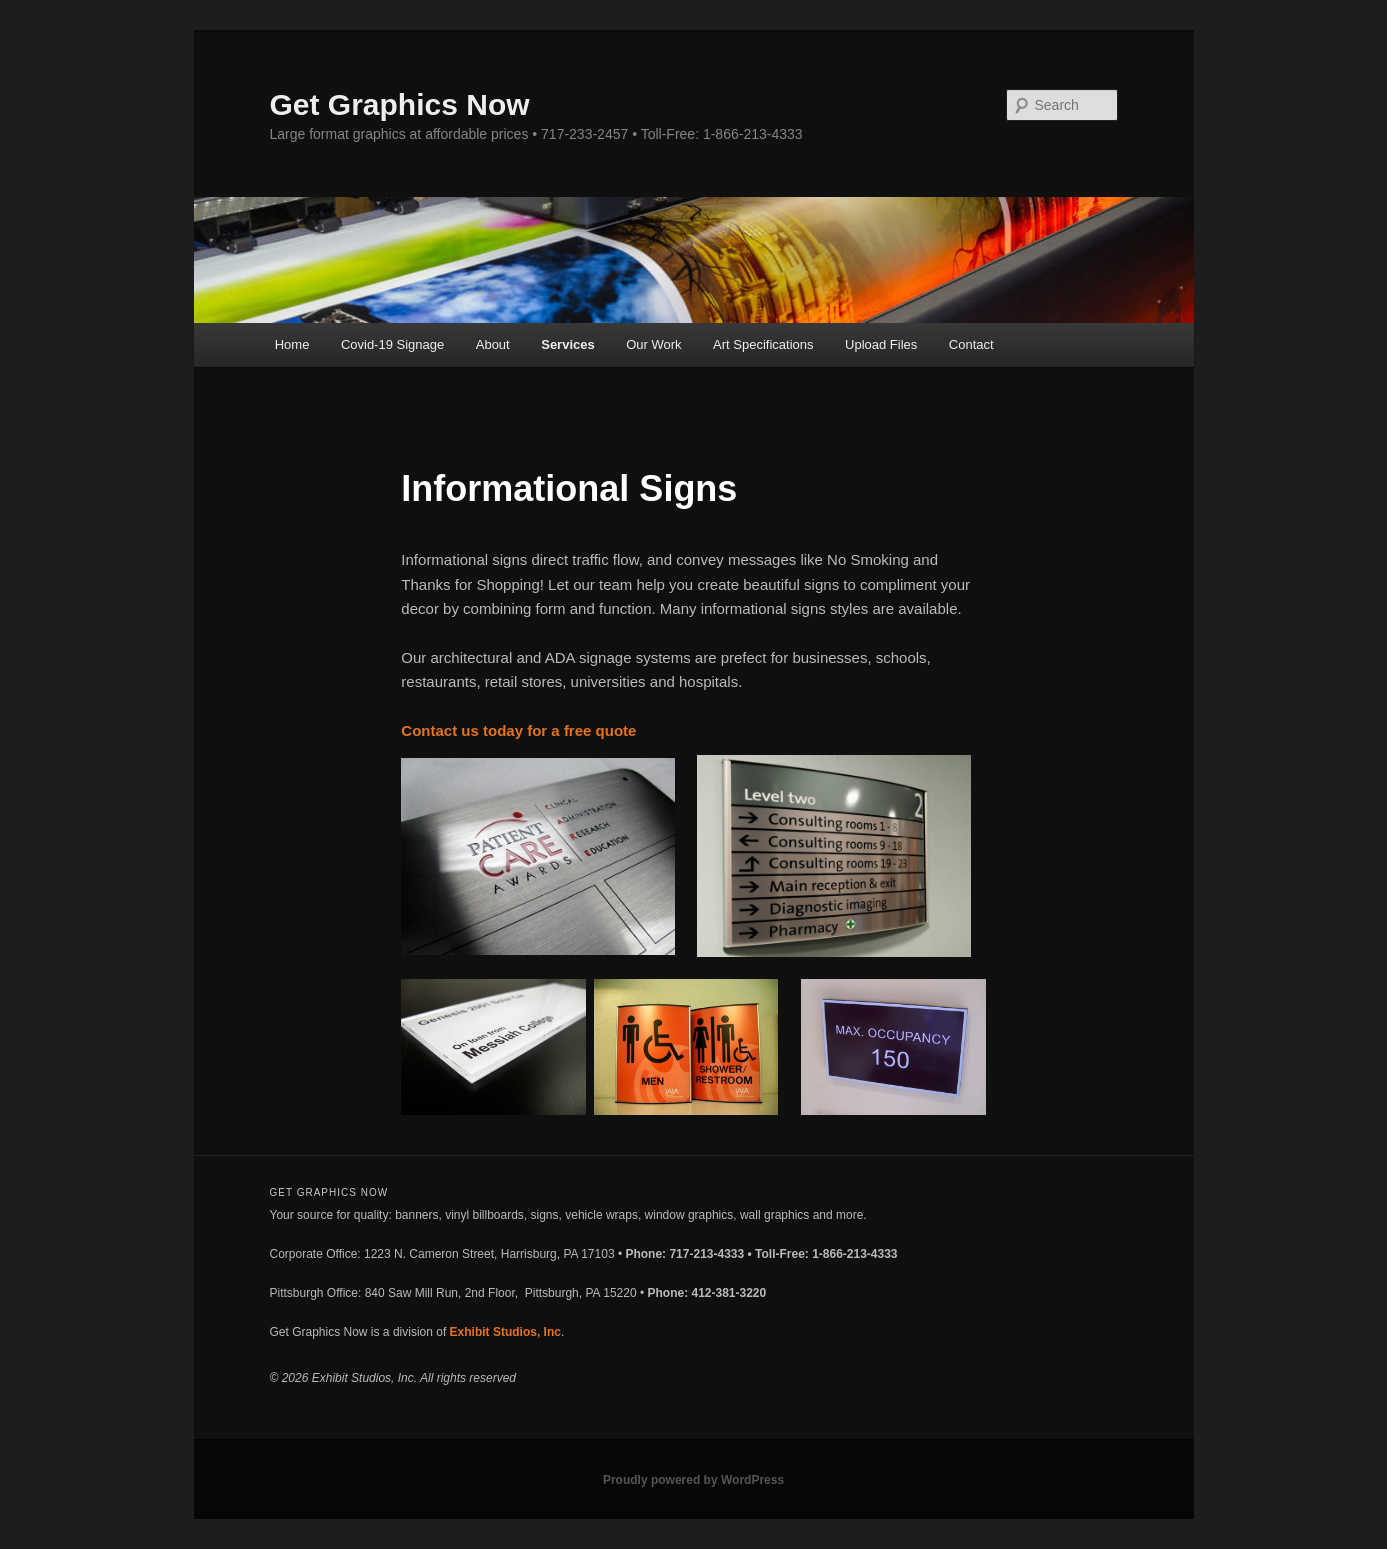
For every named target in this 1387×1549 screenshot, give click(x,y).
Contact (971, 344)
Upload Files (881, 344)
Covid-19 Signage (392, 344)
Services (568, 344)
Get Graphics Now (400, 104)
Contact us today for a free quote (518, 730)
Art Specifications (763, 344)
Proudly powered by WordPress (693, 1480)
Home (292, 344)
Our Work (653, 344)
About (493, 344)
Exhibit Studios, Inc (505, 1332)
